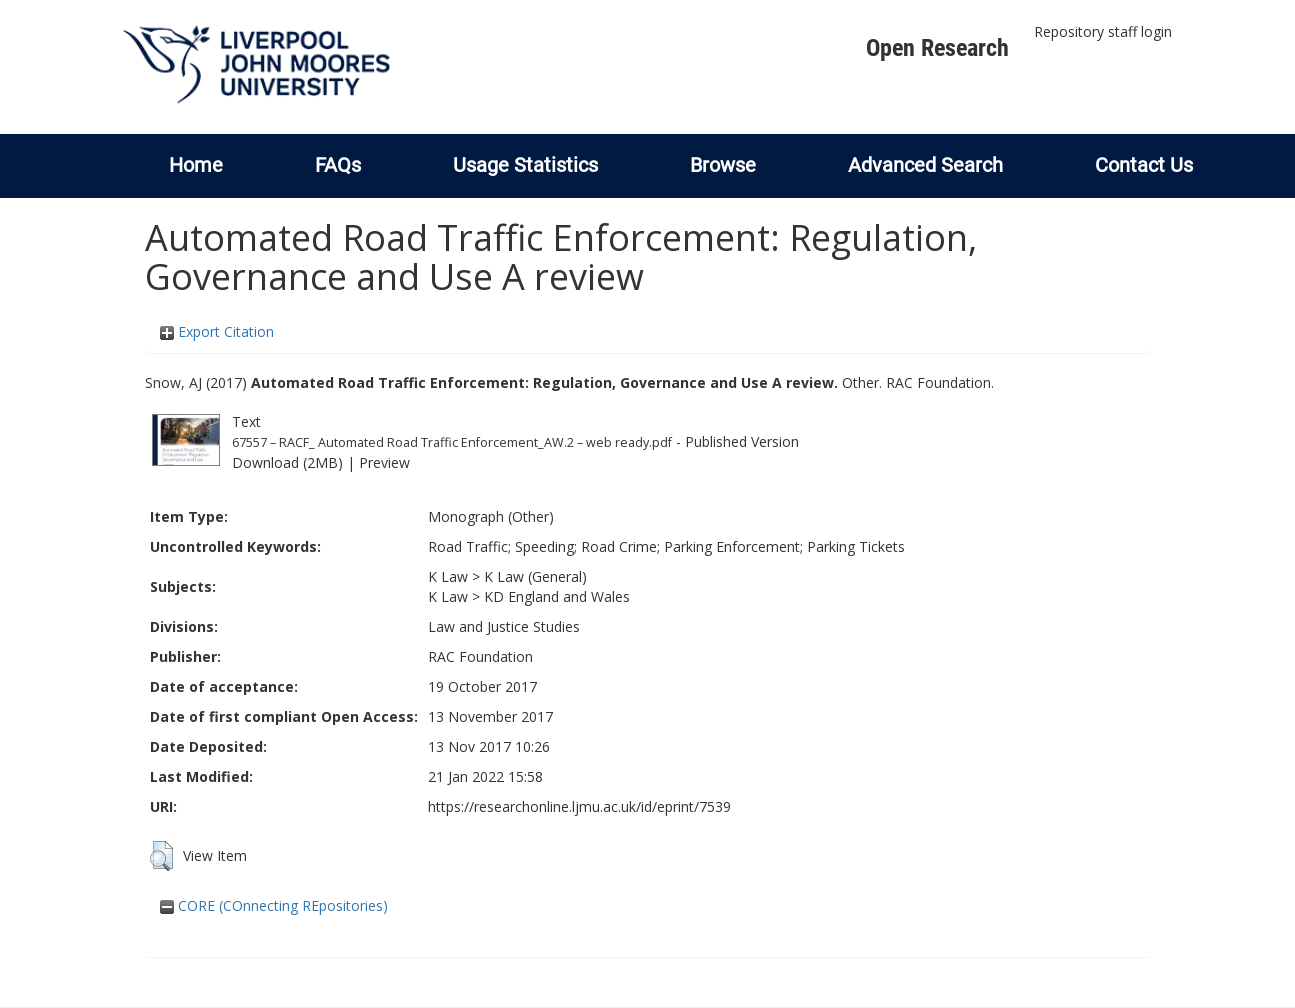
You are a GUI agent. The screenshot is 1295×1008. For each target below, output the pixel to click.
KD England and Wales (557, 596)
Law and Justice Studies (504, 626)
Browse (723, 165)
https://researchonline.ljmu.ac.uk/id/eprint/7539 (579, 806)
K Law (448, 576)
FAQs (338, 165)
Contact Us (1144, 165)
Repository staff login (1103, 31)
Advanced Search (925, 165)
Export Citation (217, 331)
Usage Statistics (525, 165)
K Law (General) (535, 576)
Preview (384, 462)
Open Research (937, 48)
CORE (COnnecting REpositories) (274, 905)
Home (196, 165)
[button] (161, 856)
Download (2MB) (287, 462)
